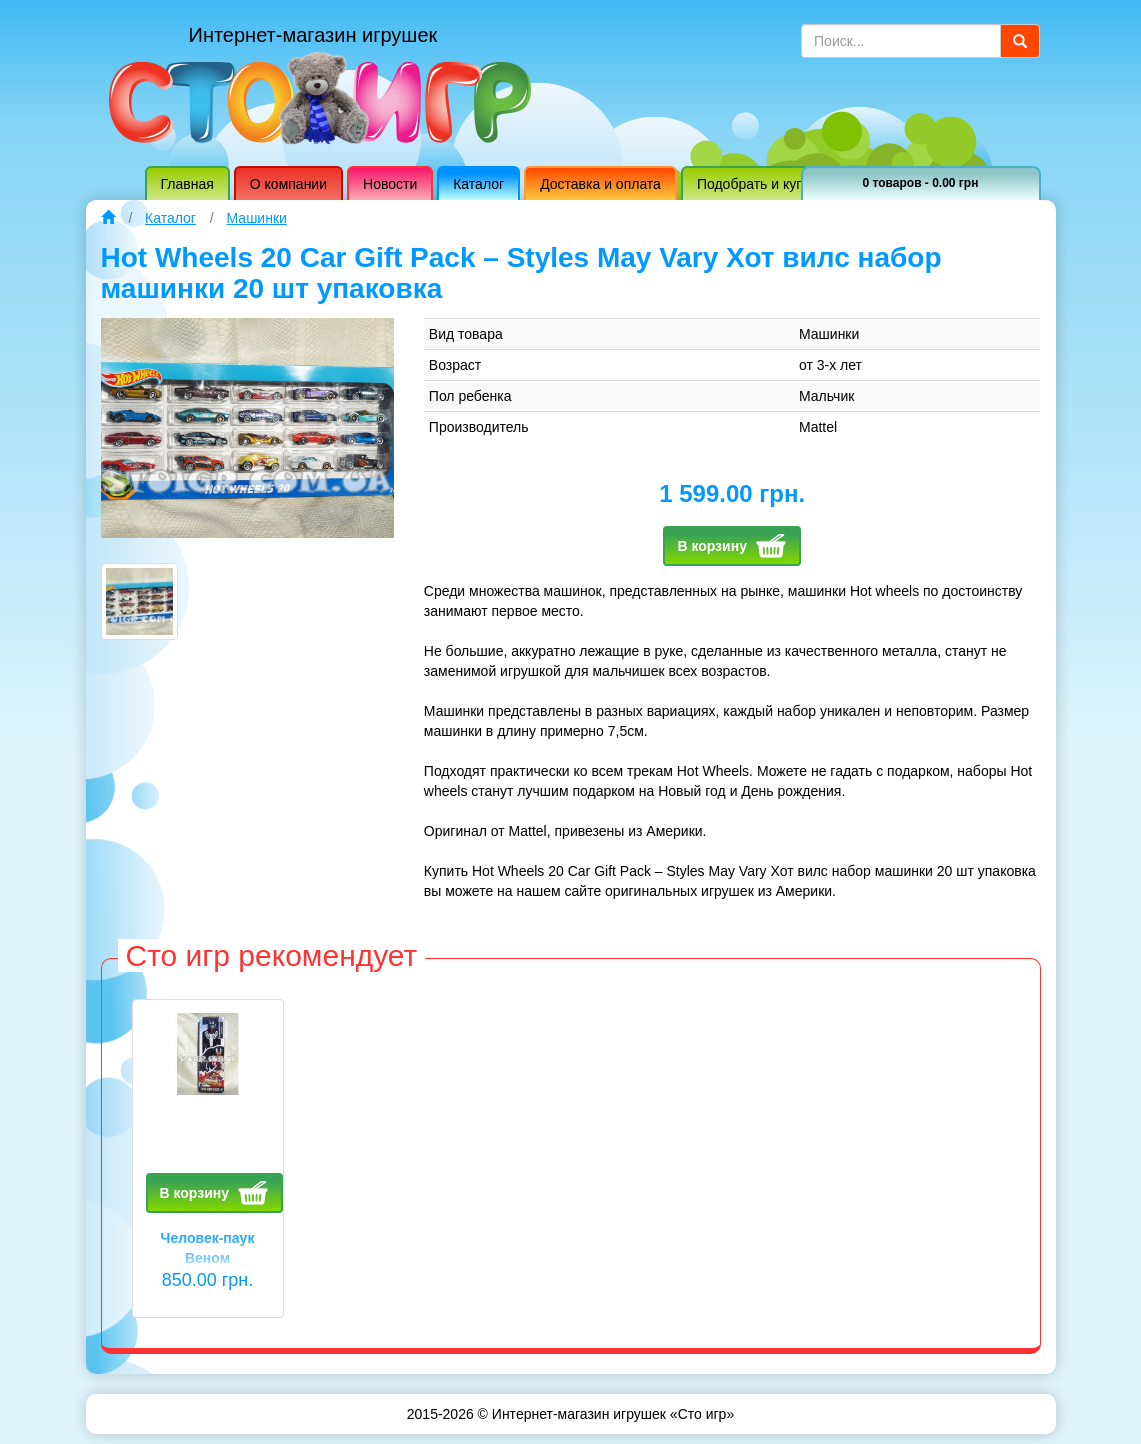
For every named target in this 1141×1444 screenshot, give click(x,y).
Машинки (257, 218)
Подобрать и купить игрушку (789, 184)
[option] (208, 1173)
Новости (390, 184)
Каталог (478, 184)
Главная (187, 184)
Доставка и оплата (600, 184)
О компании (288, 184)
